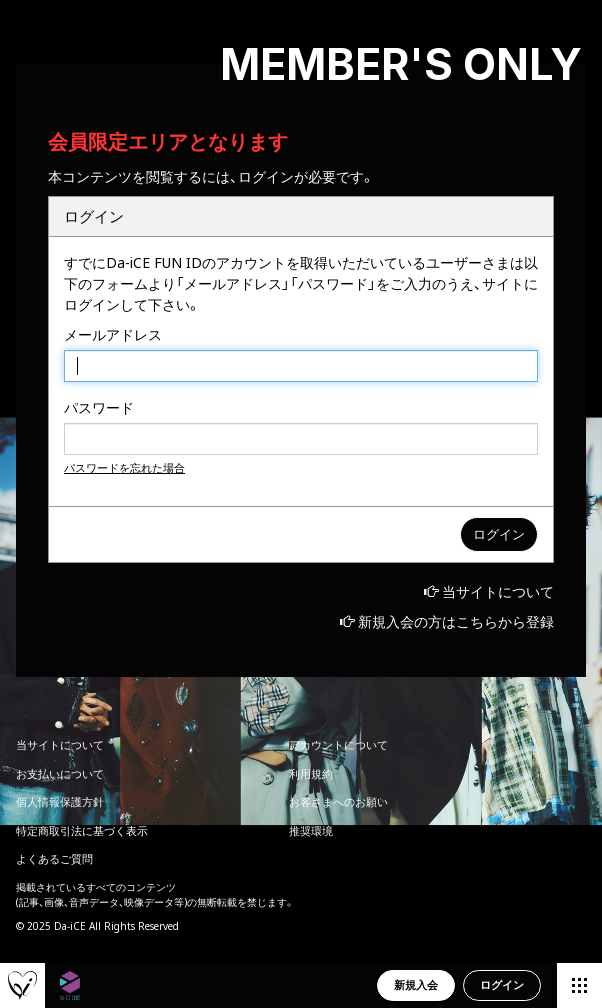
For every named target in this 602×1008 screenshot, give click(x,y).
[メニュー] (579, 985)
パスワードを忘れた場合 (124, 467)
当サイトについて (498, 591)
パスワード (99, 407)
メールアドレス (113, 334)
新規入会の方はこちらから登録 (456, 621)
